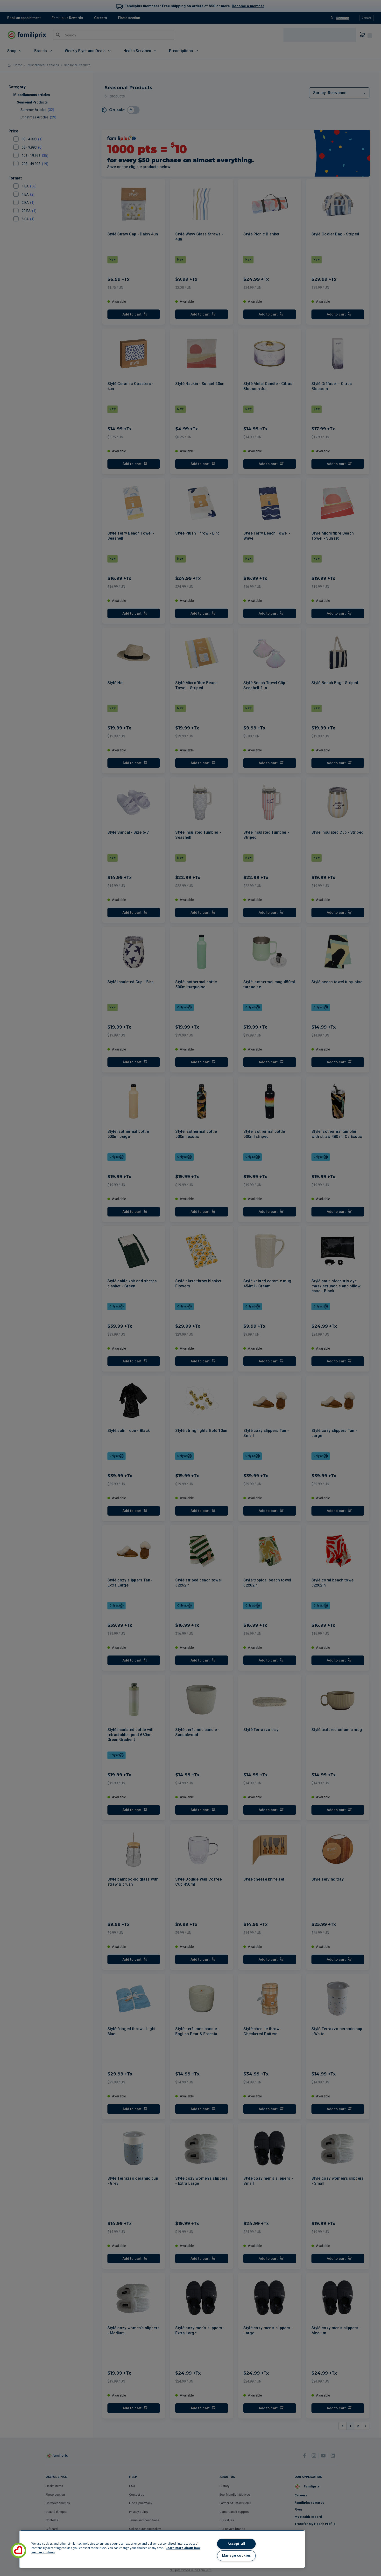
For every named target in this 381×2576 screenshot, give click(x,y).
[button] (18, 2550)
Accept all (236, 2544)
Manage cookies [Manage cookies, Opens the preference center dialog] (236, 2555)
